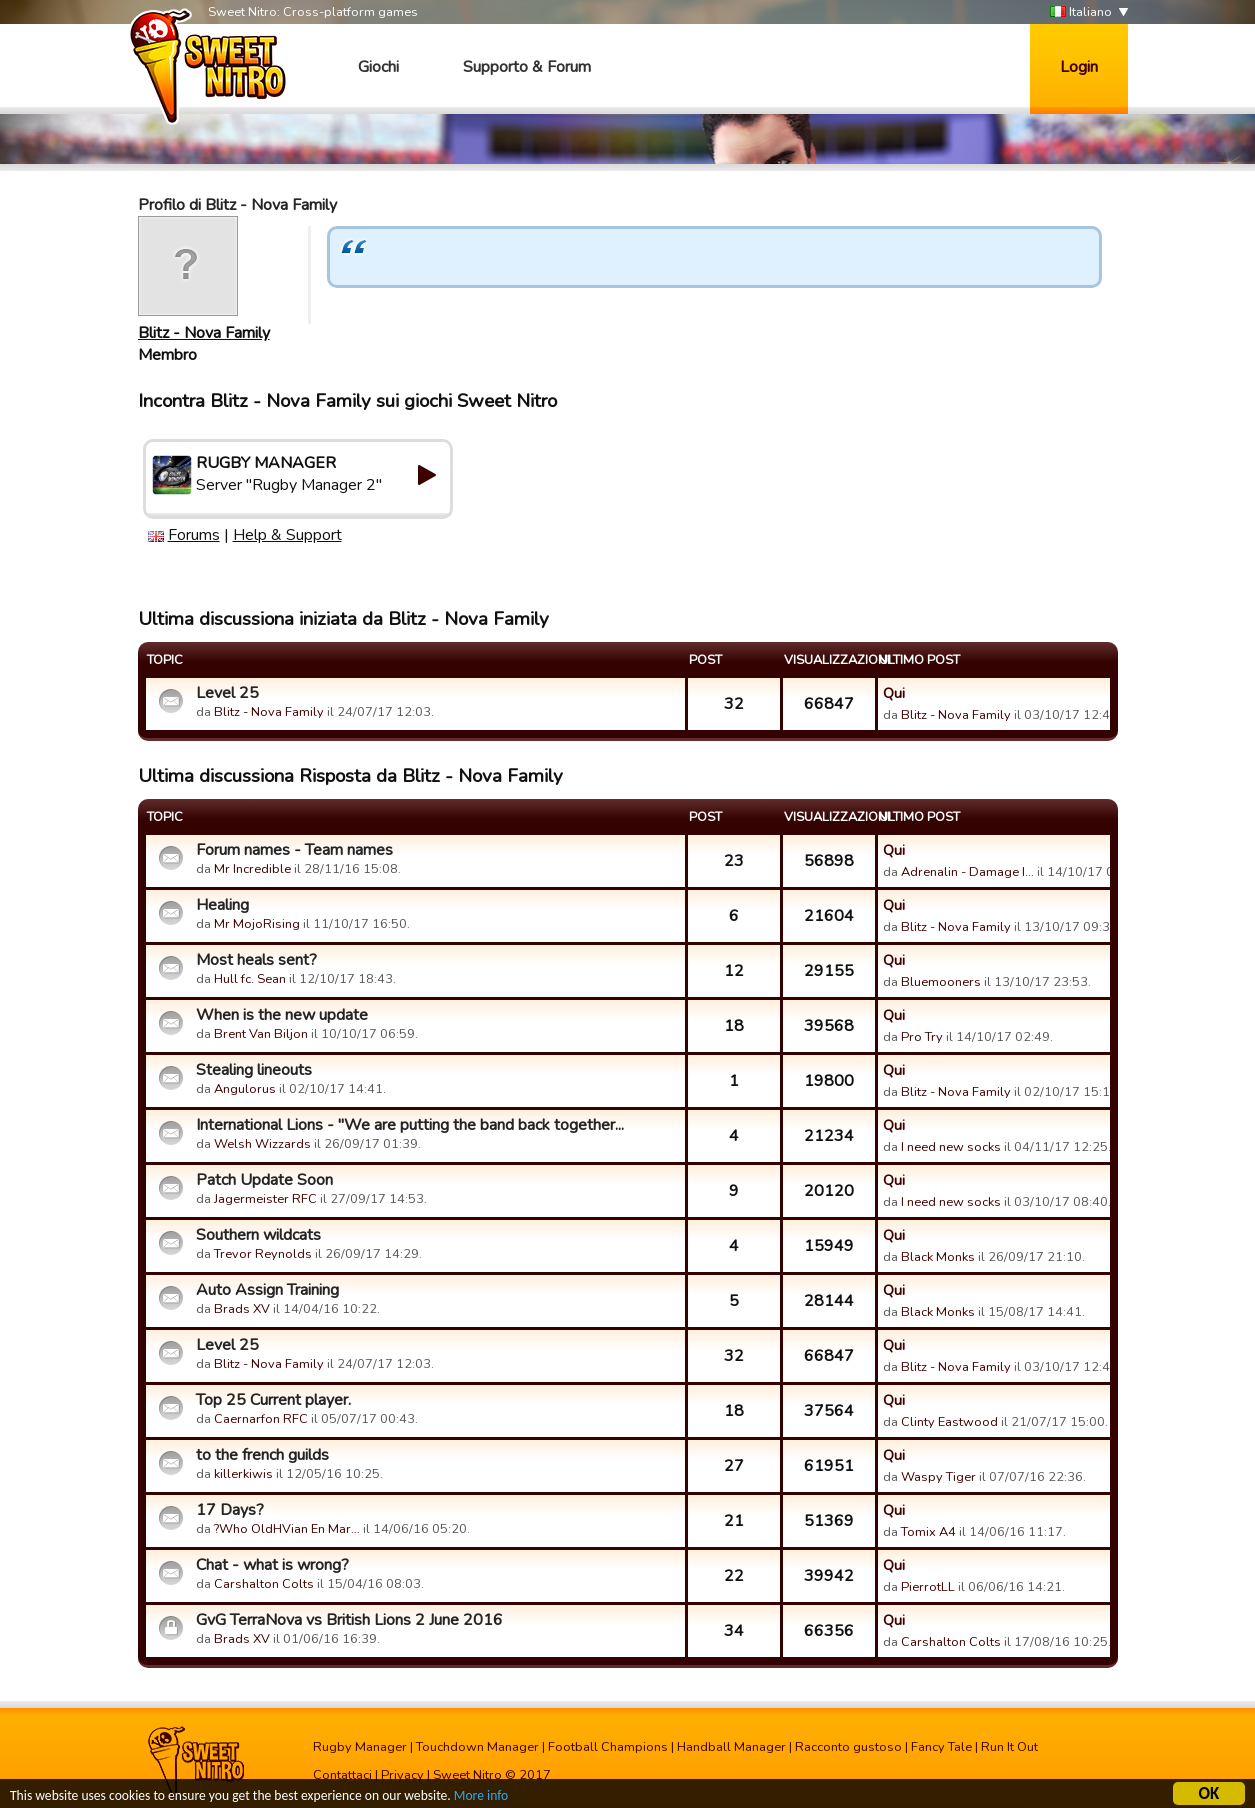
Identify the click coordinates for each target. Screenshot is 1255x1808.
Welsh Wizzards (262, 1144)
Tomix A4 (928, 1532)
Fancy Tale (941, 1747)
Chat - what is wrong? (272, 1565)
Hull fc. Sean (250, 979)
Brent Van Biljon (261, 1034)
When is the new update (282, 1015)
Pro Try (922, 1037)
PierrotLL (928, 1587)
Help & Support (287, 535)
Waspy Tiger (938, 1477)
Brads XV (242, 1309)
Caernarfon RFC (261, 1419)
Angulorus (245, 1089)
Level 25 (227, 693)
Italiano (1081, 12)
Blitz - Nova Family (204, 333)
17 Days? (230, 1510)
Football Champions (608, 1747)
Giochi (378, 67)
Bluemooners (941, 982)
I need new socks (951, 1147)
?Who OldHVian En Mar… (287, 1529)
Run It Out (1009, 1747)
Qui (894, 693)
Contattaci (342, 1775)
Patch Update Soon (264, 1180)
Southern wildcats (258, 1235)
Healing (222, 905)
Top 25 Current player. (273, 1400)
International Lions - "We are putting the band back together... (410, 1125)
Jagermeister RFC (265, 1199)
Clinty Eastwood (949, 1422)
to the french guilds (262, 1455)
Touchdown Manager (477, 1747)
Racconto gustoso (848, 1747)
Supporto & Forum (527, 67)
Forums (194, 535)
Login (1079, 67)
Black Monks (938, 1257)
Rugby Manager (360, 1747)
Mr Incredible (252, 869)
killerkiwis (243, 1474)
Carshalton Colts (264, 1584)
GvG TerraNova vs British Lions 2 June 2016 (349, 1620)
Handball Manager (731, 1747)
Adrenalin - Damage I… (967, 872)
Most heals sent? (256, 960)
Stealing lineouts (254, 1070)
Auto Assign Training (267, 1290)
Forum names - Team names (294, 850)
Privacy (402, 1775)
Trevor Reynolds (263, 1254)
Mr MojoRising (257, 924)
